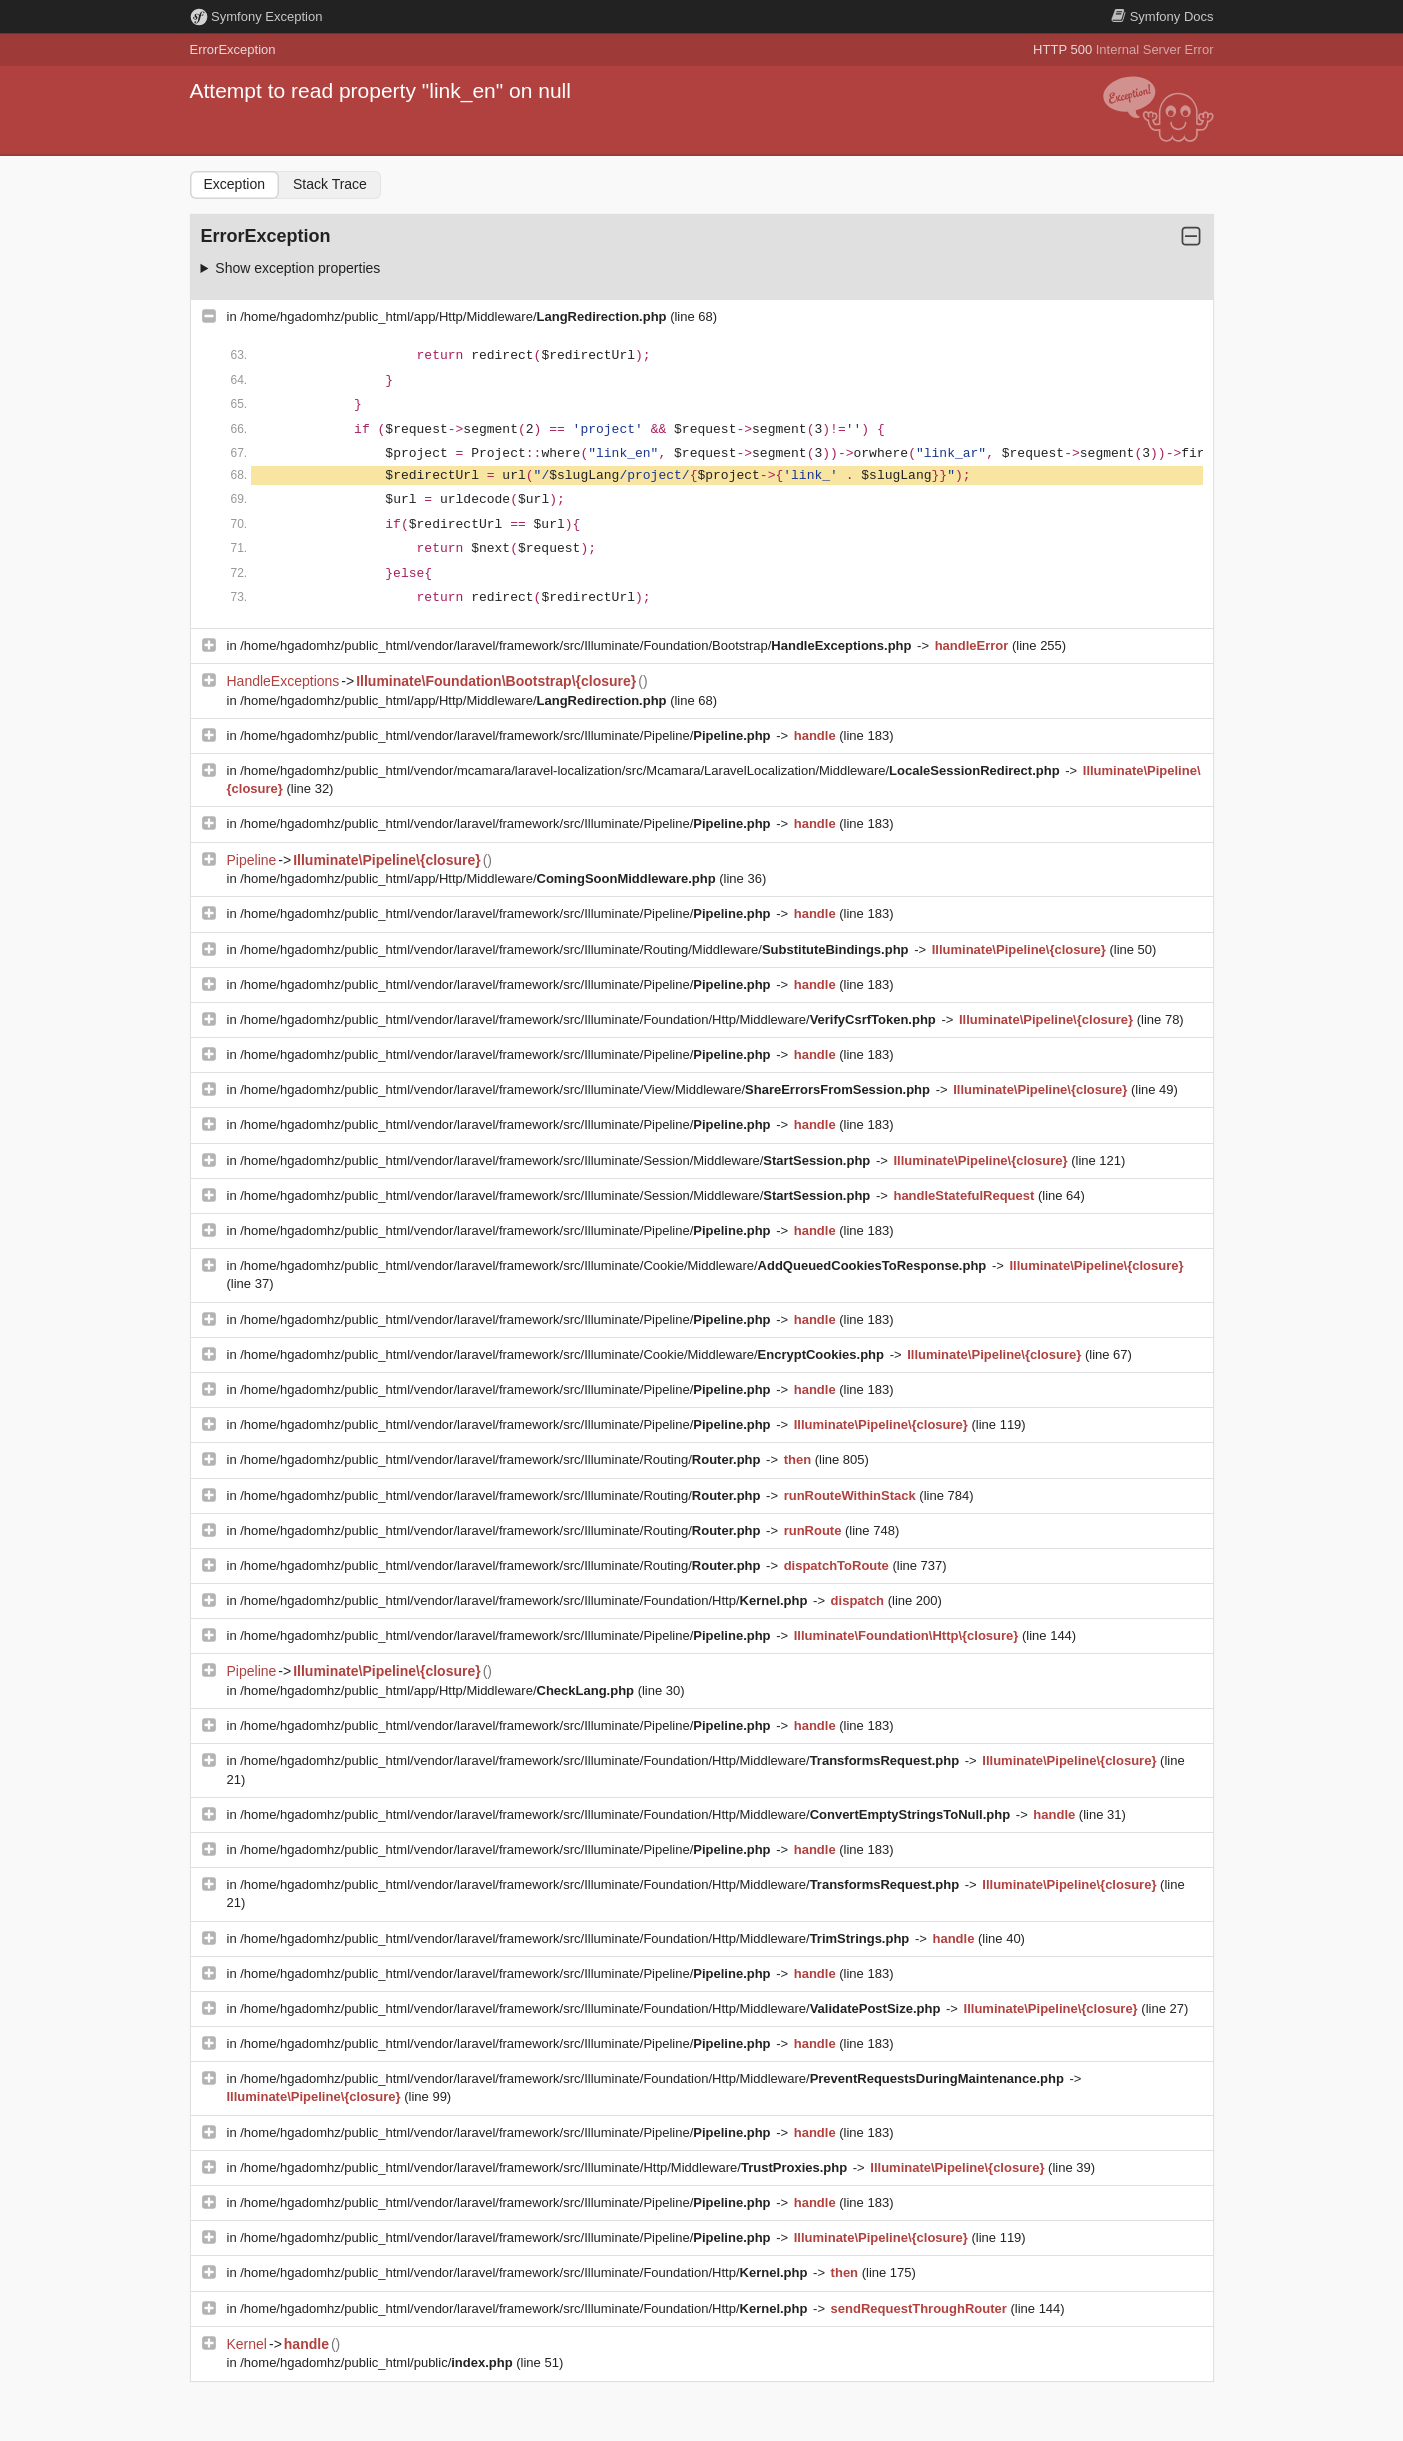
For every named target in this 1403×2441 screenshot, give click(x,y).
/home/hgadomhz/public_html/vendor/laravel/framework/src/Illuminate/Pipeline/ (507, 735)
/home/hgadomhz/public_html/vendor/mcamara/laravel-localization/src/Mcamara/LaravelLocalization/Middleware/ (651, 770)
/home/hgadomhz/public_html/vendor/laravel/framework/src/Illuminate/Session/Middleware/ (557, 1160)
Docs (1162, 16)
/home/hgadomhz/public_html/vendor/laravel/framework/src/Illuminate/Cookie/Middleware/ (615, 1265)
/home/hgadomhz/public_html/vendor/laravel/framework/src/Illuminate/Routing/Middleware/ (576, 949)
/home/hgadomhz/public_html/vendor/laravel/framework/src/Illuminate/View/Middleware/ (586, 1089)
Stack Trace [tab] (330, 184)
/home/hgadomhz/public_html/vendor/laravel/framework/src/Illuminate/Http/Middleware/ (545, 2167)
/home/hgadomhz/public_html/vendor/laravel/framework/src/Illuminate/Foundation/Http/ (525, 1600)
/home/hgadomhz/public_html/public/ (378, 2362)
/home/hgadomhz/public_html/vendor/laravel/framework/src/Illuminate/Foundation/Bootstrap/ (577, 645)
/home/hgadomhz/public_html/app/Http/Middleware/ (455, 316)
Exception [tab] (234, 184)
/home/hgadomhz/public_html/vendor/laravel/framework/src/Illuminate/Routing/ (502, 1459)
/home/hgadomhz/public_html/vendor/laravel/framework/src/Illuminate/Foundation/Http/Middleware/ (589, 1019)
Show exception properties (297, 268)
